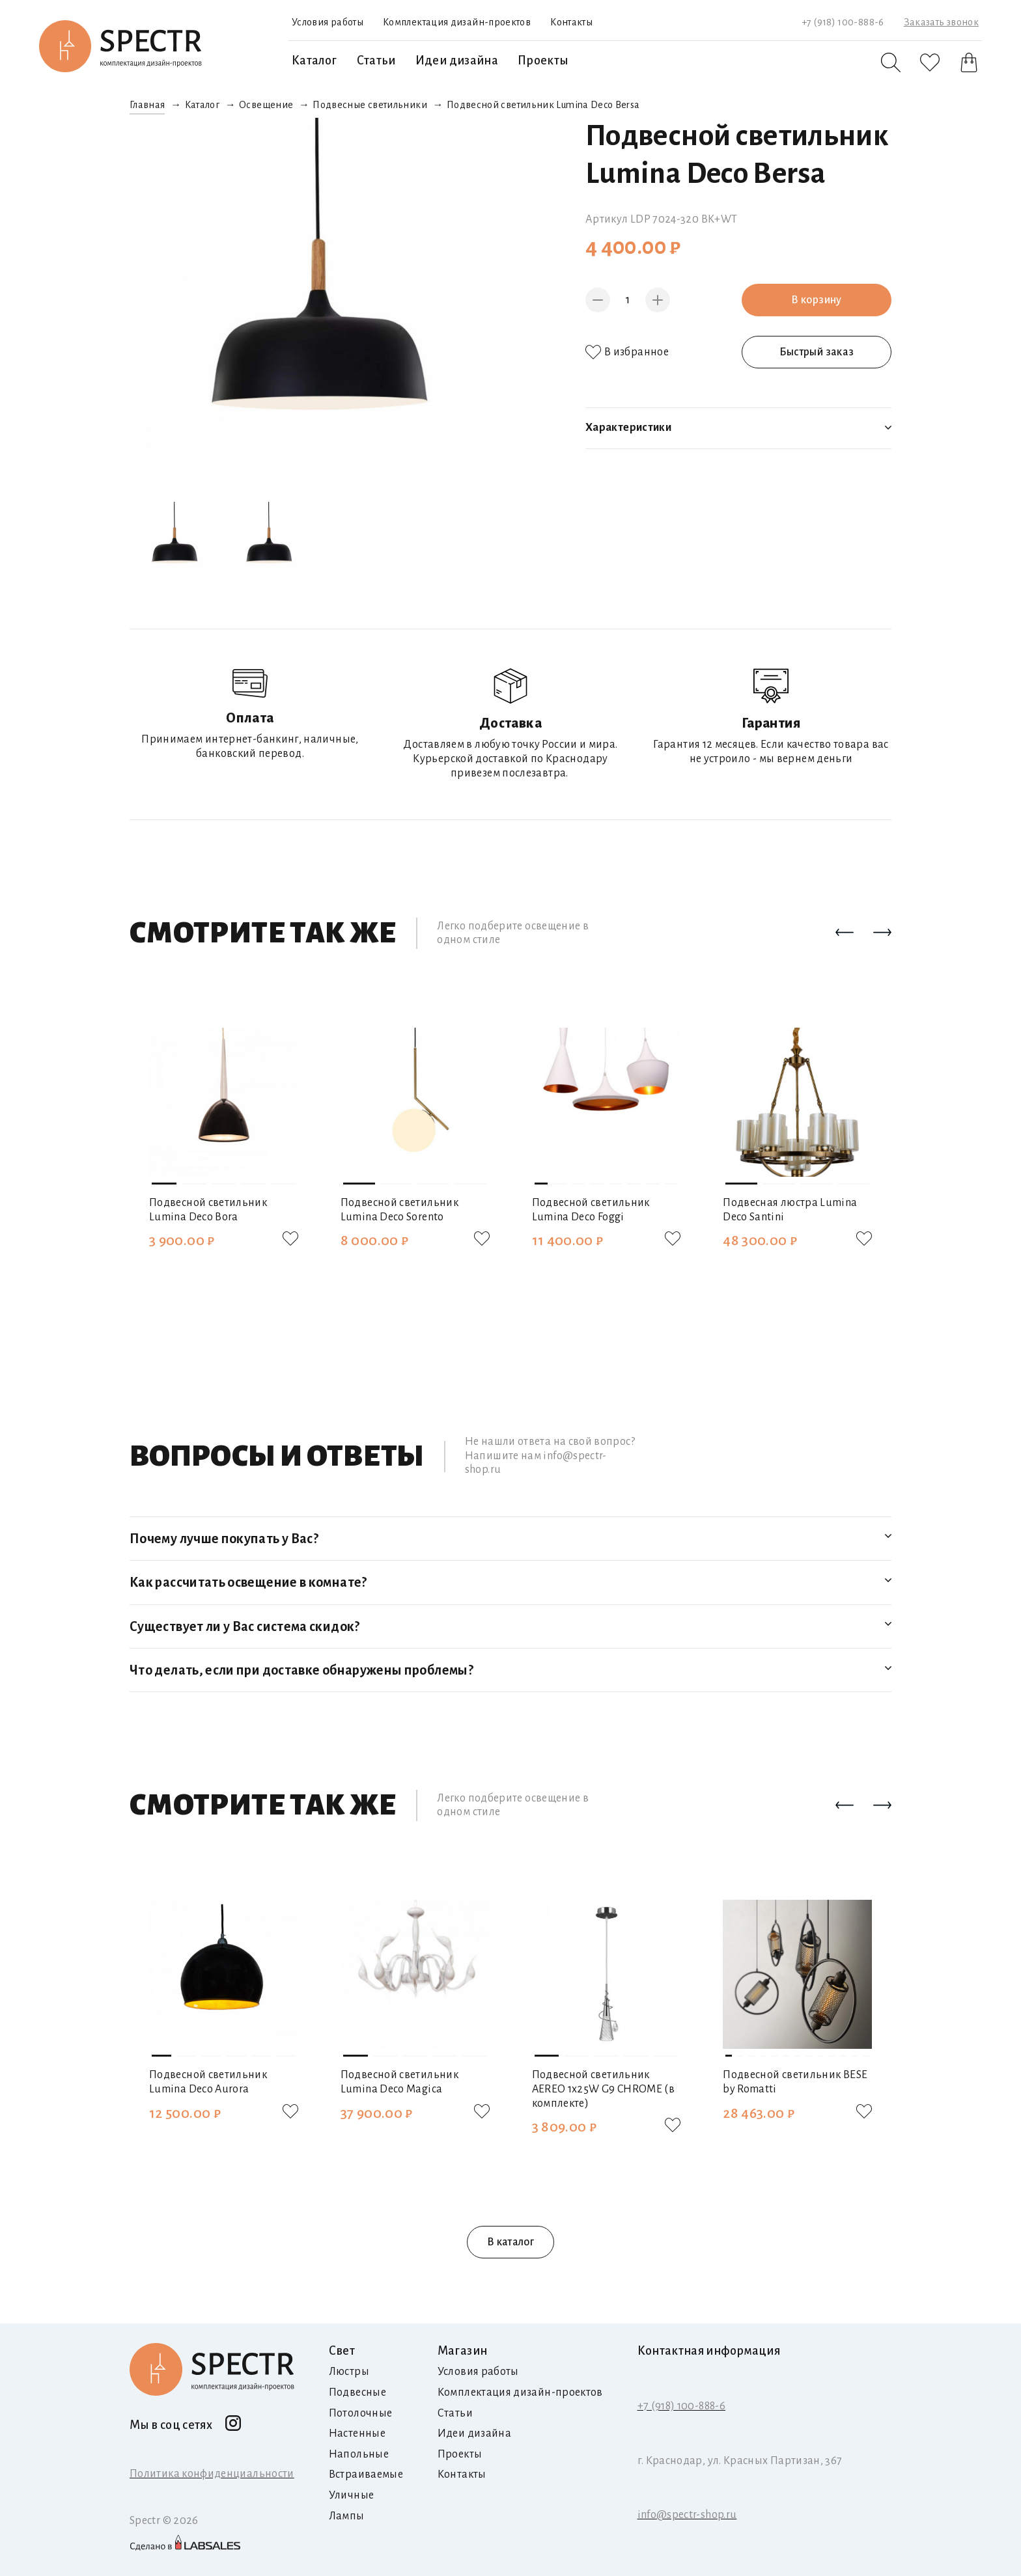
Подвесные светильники (370, 105)
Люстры (349, 2371)
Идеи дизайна (456, 60)
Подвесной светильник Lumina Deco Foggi (591, 1210)
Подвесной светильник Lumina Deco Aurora (208, 2082)
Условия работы (327, 22)
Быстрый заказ (816, 352)
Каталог (314, 60)
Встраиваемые (366, 2474)
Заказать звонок (941, 22)
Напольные (359, 2454)
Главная (147, 105)
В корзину (816, 300)
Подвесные (357, 2392)
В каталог (510, 2242)
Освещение (266, 105)
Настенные (357, 2433)
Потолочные (361, 2413)
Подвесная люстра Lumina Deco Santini (790, 1210)
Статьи (376, 60)
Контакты (571, 22)
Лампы (347, 2516)
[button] (844, 933)
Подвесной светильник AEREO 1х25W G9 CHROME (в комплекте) (603, 2089)
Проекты (543, 60)
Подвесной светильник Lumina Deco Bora (208, 1210)
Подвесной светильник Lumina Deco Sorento (399, 1210)
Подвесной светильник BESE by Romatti (795, 2082)
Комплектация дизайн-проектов (457, 22)
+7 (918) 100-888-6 (843, 22)
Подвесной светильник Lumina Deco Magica (399, 2082)
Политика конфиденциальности (212, 2474)
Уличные (351, 2495)
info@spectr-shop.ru (687, 2515)
